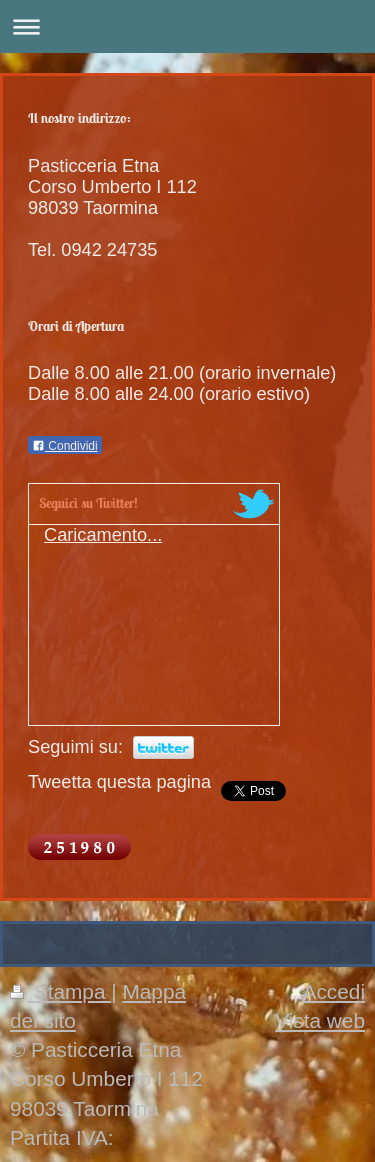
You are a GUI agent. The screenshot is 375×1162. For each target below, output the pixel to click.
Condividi (65, 446)
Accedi (334, 991)
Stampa (60, 991)
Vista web (320, 1020)
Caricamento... (103, 535)
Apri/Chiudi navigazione (187, 26)
